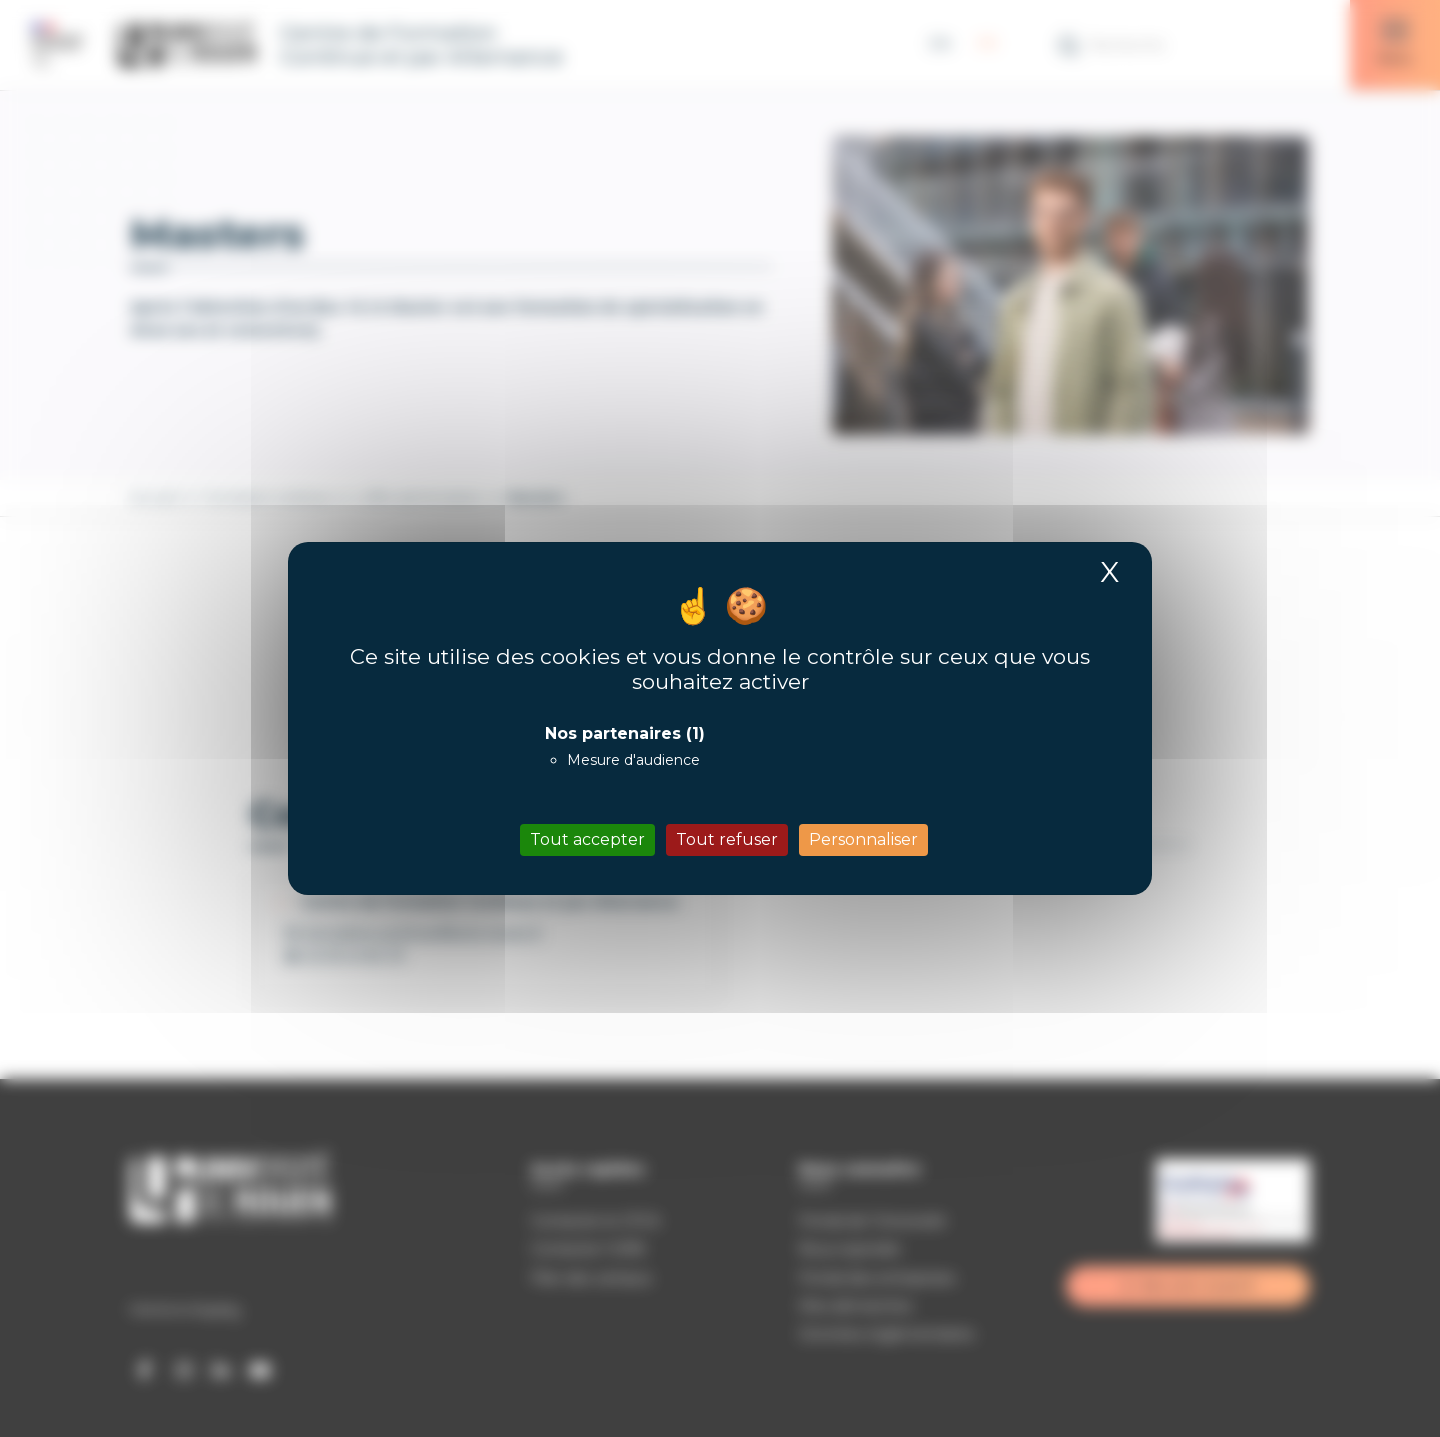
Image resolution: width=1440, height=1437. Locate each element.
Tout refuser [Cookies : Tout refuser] (727, 839)
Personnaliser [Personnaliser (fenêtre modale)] (863, 839)
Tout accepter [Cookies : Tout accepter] (587, 839)
